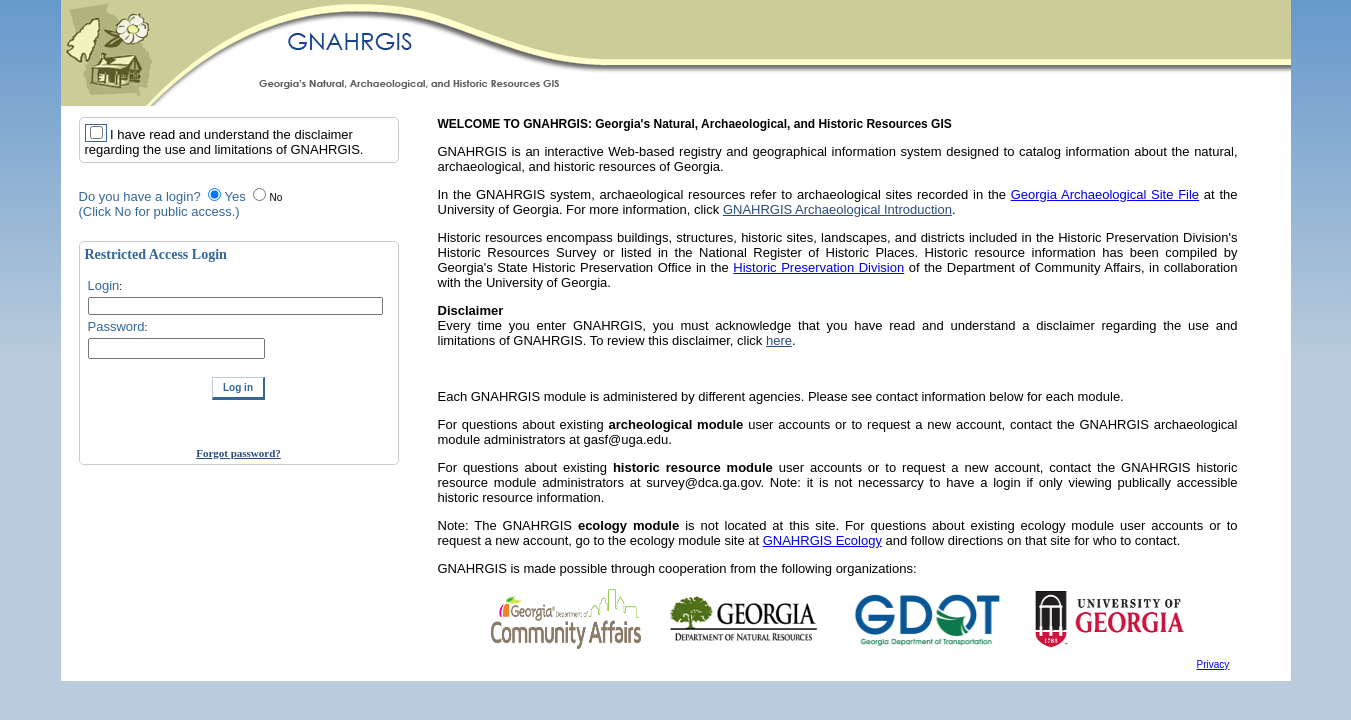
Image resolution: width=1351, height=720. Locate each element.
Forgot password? (238, 453)
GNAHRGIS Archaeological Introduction (837, 209)
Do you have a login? (140, 196)
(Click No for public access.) (159, 211)
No (275, 197)
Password (116, 326)
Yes (234, 196)
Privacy (1213, 664)
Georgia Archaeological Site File (1105, 194)
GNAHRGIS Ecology (822, 540)
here (779, 340)
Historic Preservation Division (818, 267)
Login (104, 285)
